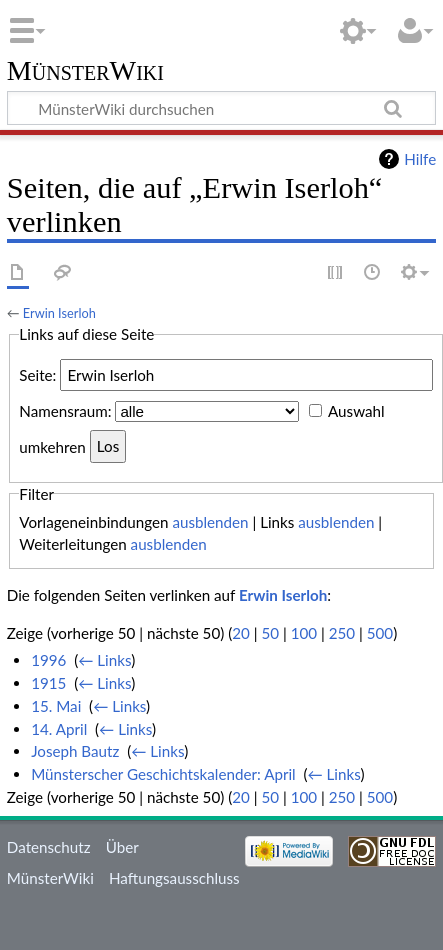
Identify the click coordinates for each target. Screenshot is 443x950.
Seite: (37, 375)
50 (270, 633)
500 (380, 633)
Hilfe (420, 159)
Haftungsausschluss (174, 878)
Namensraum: (65, 411)
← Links (104, 660)
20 (241, 633)
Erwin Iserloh (59, 313)
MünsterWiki (85, 71)
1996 (48, 660)
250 (342, 633)
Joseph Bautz (75, 751)
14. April (59, 729)
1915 (48, 683)
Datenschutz (49, 847)
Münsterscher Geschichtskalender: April (163, 774)
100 (304, 633)
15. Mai (56, 706)
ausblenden (210, 522)
